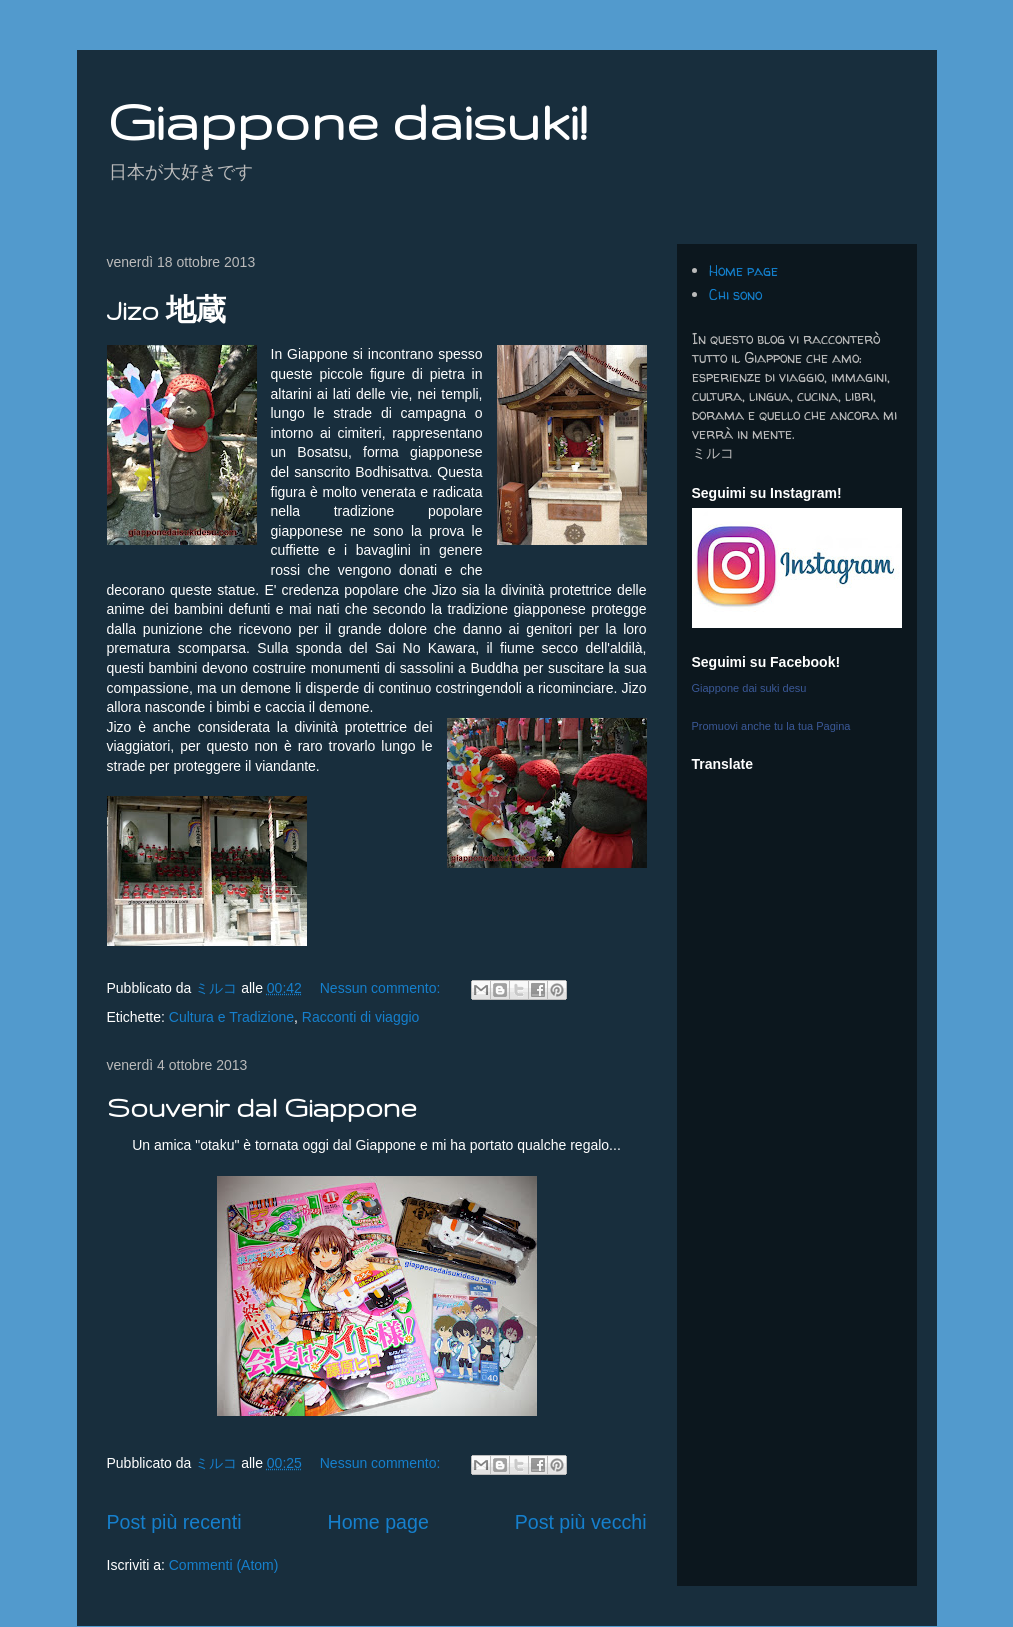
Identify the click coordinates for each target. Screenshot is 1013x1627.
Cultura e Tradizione (231, 1017)
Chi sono (735, 294)
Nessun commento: (382, 988)
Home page (377, 1522)
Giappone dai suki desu (749, 688)
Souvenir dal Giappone (262, 1107)
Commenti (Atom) (224, 1565)
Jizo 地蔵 (166, 310)
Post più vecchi (581, 1522)
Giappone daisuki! (347, 121)
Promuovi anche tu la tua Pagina (771, 726)
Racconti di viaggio (361, 1017)
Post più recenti (174, 1522)
